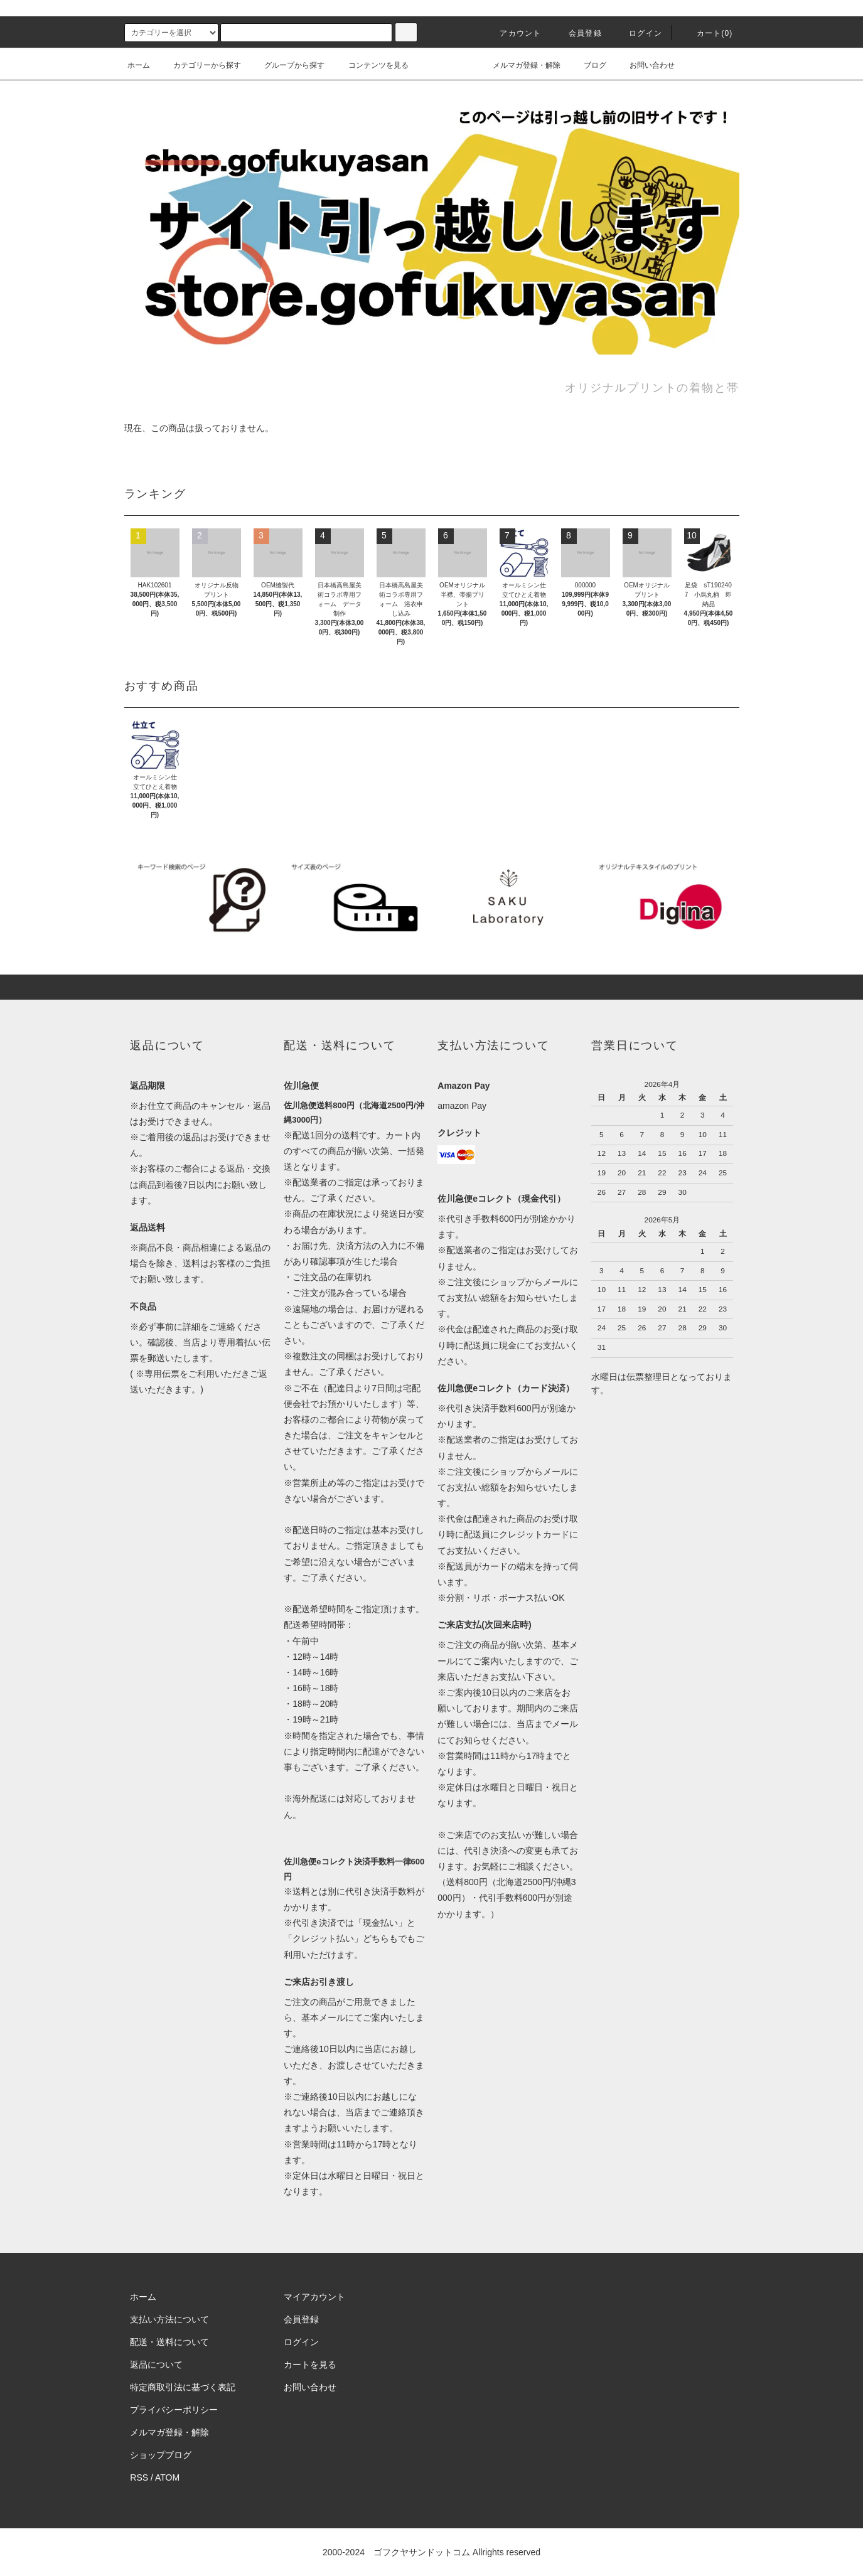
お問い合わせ (644, 65)
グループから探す (286, 65)
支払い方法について (169, 2319)
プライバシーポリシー (174, 2410)
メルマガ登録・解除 (519, 65)
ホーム (138, 65)
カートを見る (310, 2365)
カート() (707, 33)
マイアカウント (314, 2297)
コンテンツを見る (371, 65)
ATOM (167, 2477)
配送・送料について (169, 2342)
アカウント (513, 33)
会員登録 (578, 33)
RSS (139, 2477)
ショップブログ (160, 2455)
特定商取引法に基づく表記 (182, 2387)
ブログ (587, 65)
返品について (156, 2365)
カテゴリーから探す (199, 65)
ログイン (638, 33)
